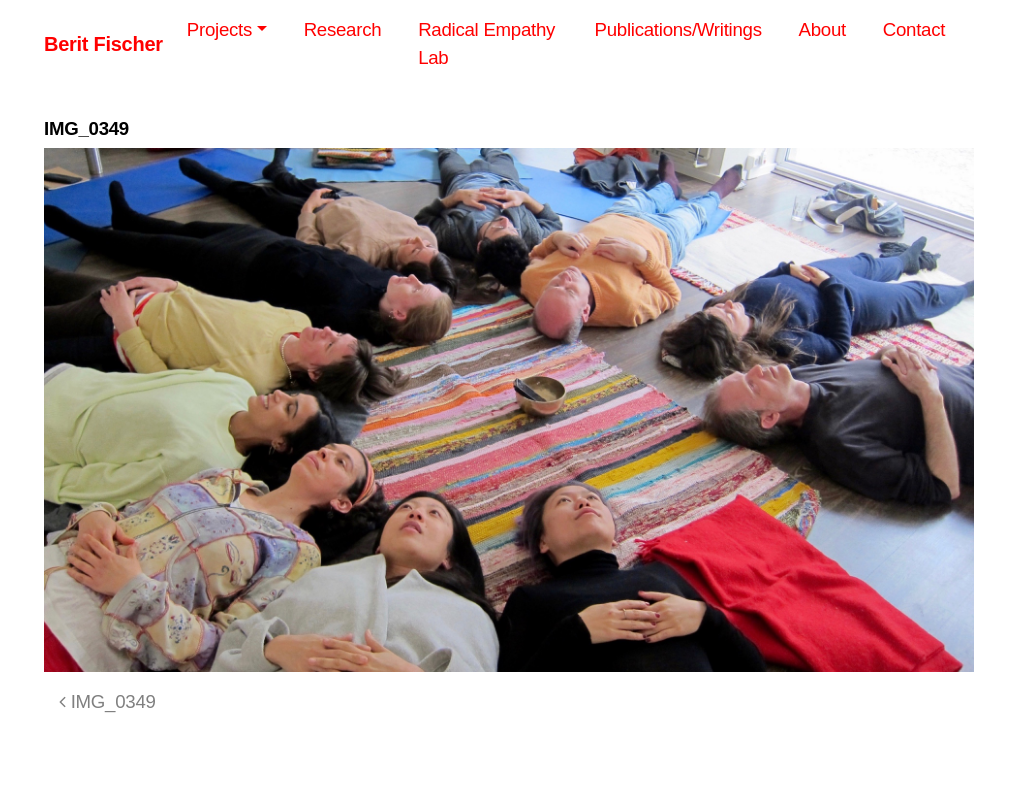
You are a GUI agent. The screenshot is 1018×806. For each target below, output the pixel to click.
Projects (219, 29)
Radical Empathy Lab (486, 43)
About (822, 29)
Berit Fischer (103, 44)
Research (343, 29)
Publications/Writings (678, 29)
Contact (914, 29)
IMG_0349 (107, 701)
